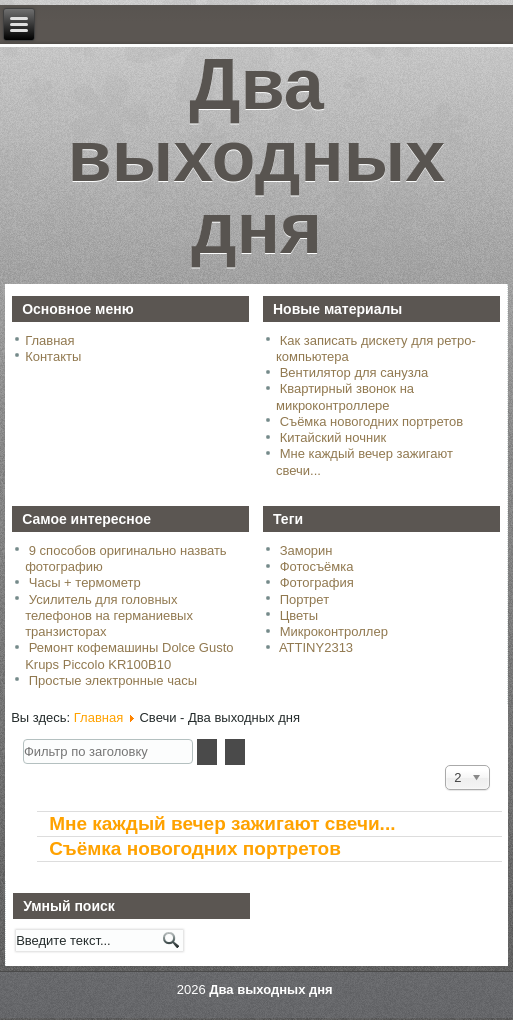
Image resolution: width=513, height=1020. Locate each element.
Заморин (306, 550)
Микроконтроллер (334, 631)
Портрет (304, 599)
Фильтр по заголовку (23, 739)
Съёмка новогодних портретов (195, 848)
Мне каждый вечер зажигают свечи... (222, 823)
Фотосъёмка (317, 566)
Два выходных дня (257, 165)
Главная (49, 340)
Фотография (317, 582)
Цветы (299, 615)
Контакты (53, 356)
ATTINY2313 (316, 647)
